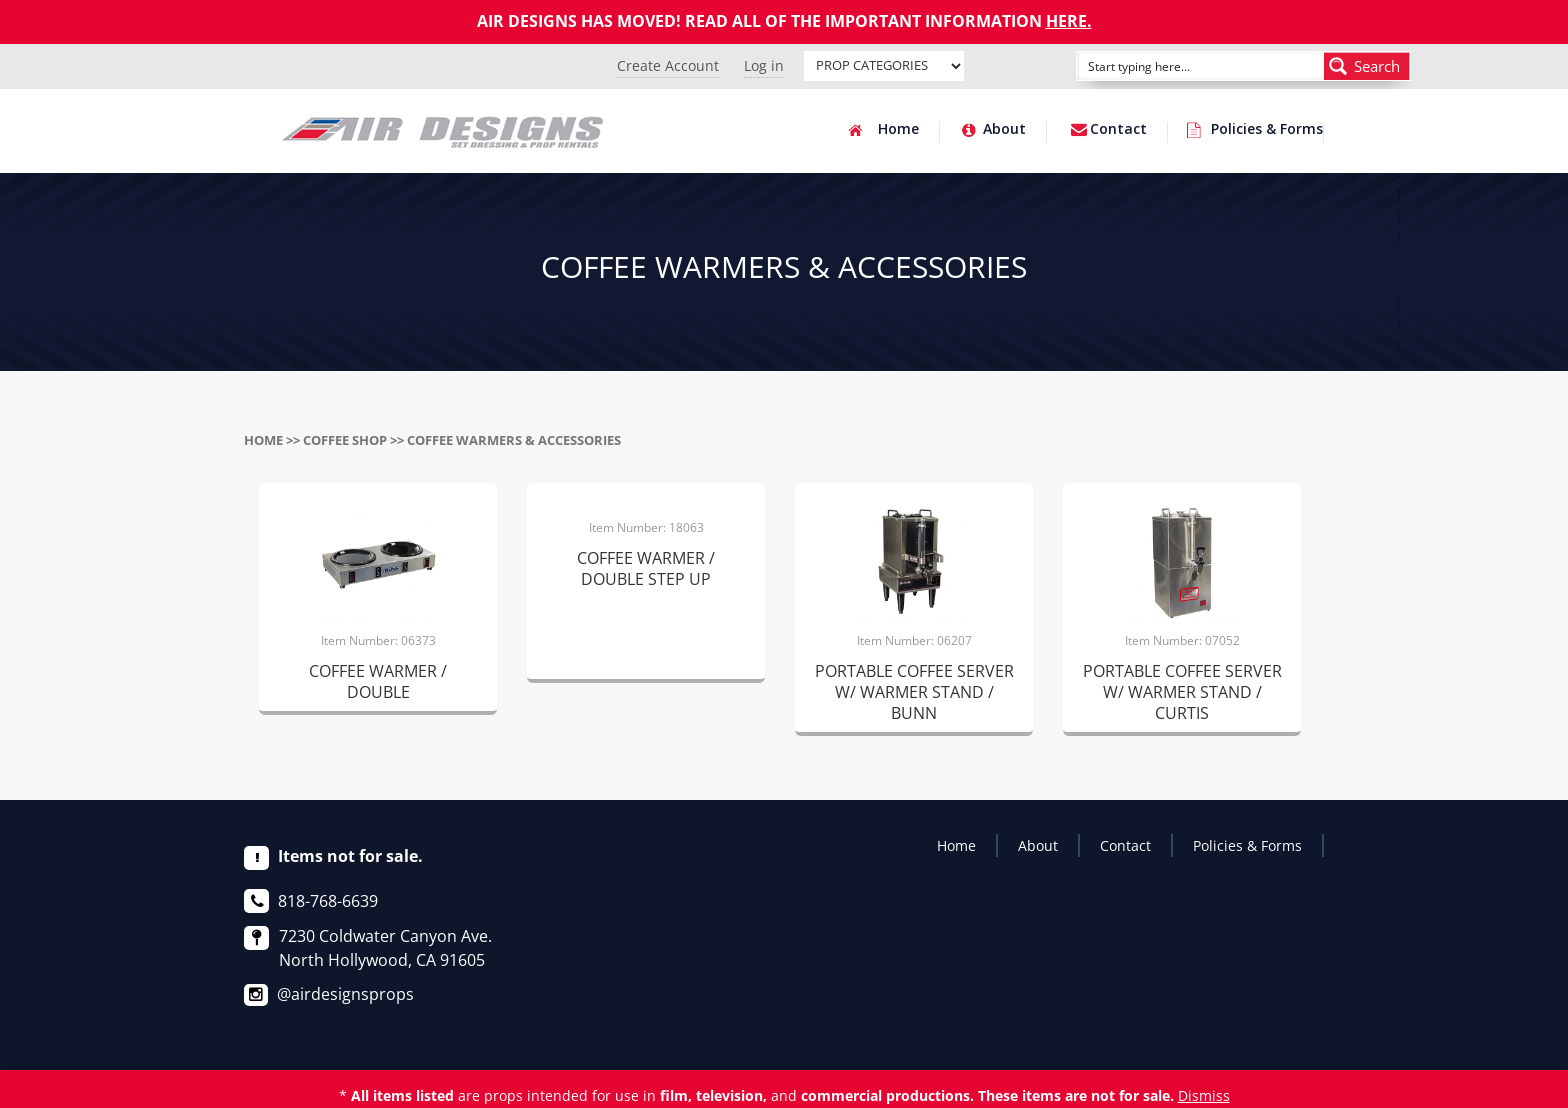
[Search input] (1178, 66)
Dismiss (1204, 1095)
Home (898, 130)
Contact (1118, 130)
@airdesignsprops (345, 994)
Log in (764, 65)
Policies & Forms (1267, 130)
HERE (1066, 21)
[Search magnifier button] (1367, 66)
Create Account (668, 65)
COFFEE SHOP (345, 440)
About (1004, 130)
